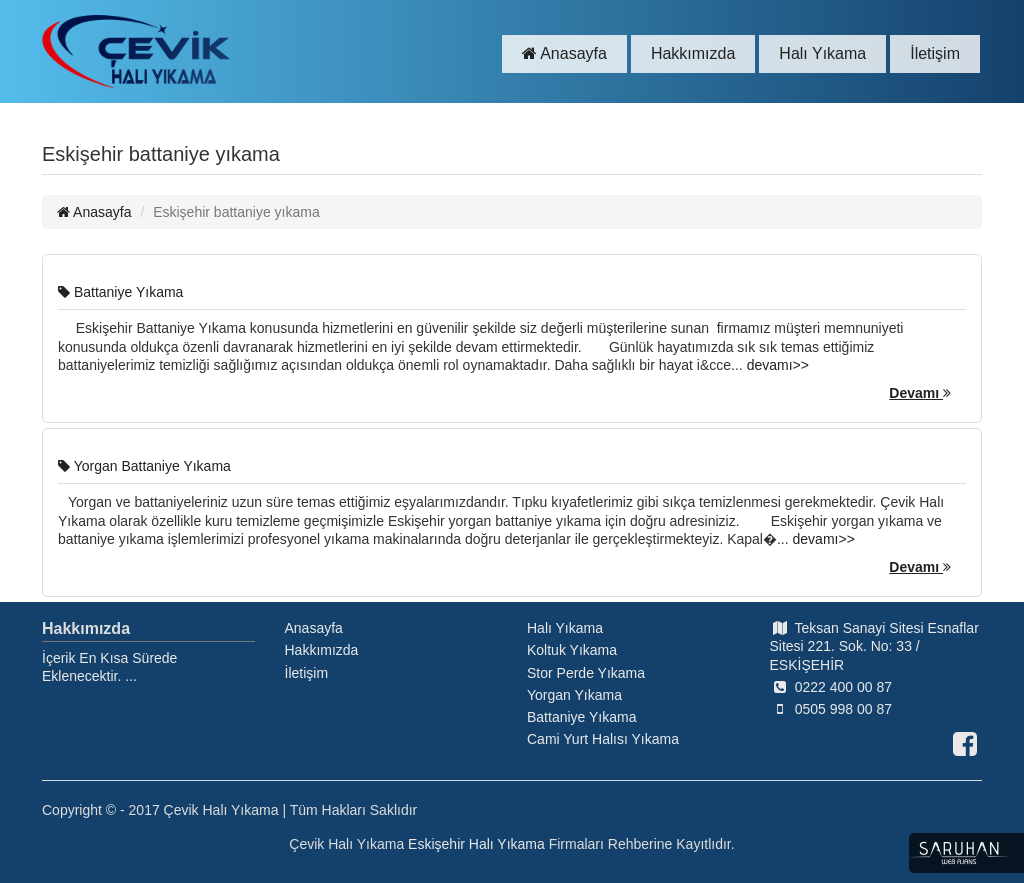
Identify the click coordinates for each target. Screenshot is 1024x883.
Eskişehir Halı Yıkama (476, 844)
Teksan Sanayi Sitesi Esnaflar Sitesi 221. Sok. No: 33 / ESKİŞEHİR (874, 646)
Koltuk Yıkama (572, 650)
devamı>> (778, 365)
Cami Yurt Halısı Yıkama (603, 739)
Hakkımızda (693, 53)
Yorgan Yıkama (574, 695)
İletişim (935, 53)
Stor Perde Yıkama (586, 673)
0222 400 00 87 (831, 687)
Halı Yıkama (822, 53)
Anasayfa (564, 53)
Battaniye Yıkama (120, 292)
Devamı (920, 393)
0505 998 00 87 (831, 709)
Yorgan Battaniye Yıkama (144, 466)
